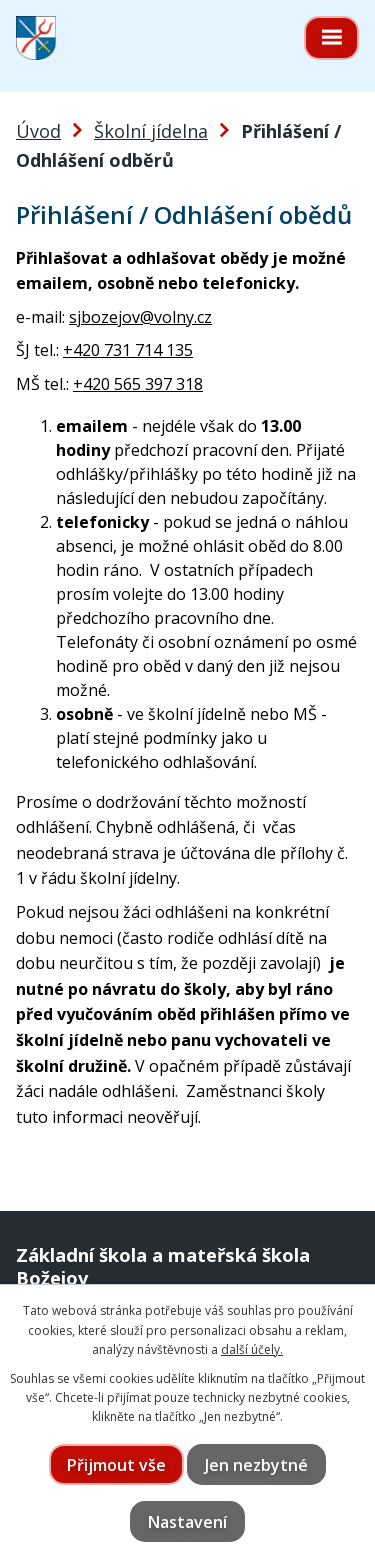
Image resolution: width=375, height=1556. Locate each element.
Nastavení (187, 1522)
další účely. (252, 1349)
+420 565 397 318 (138, 384)
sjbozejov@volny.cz (140, 317)
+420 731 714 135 (128, 350)
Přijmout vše (116, 1465)
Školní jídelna (151, 131)
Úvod (38, 131)
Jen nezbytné (256, 1465)
